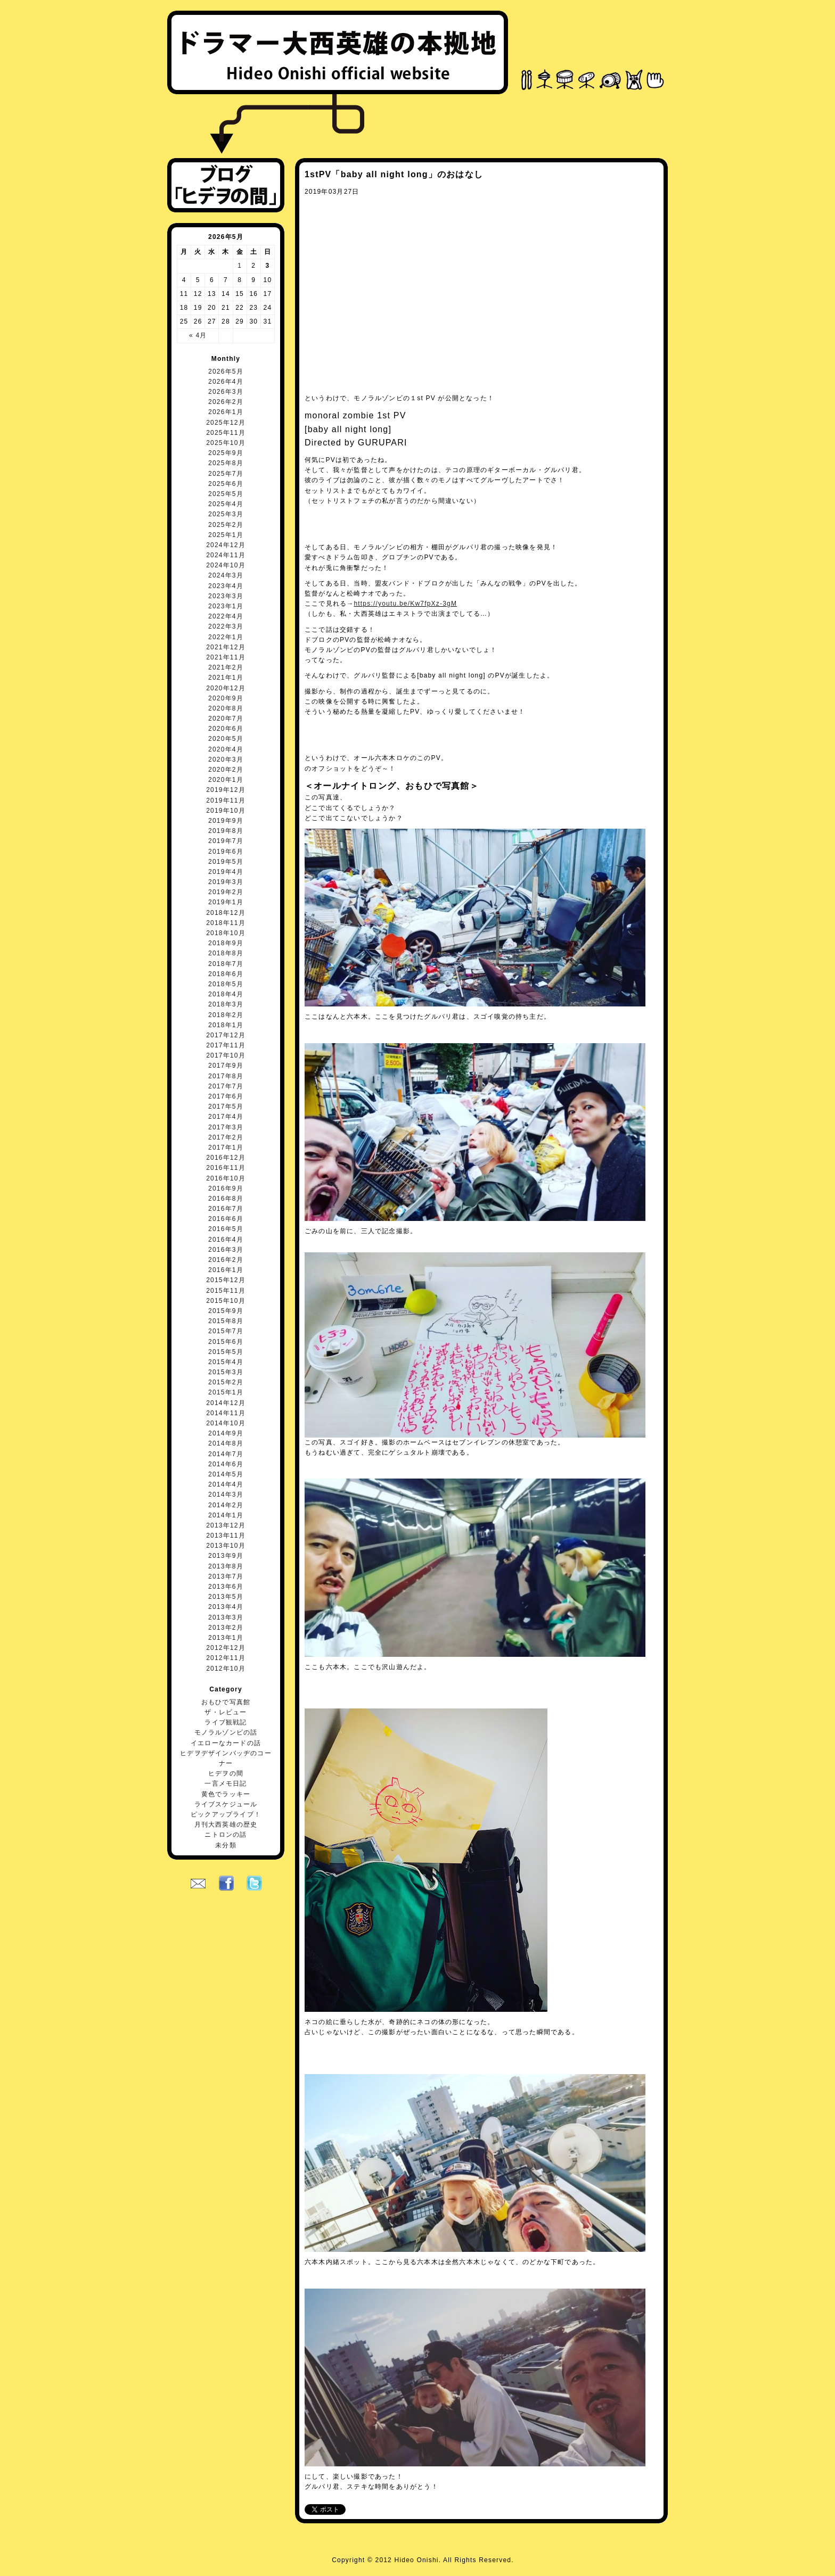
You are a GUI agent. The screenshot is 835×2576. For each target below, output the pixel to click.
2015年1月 (225, 1392)
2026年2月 (225, 402)
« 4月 (198, 335)
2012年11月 (225, 1658)
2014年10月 (225, 1423)
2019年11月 (225, 800)
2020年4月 (225, 749)
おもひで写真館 (225, 1702)
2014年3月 (225, 1494)
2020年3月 (225, 759)
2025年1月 (225, 535)
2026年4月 (225, 381)
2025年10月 (225, 443)
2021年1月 (225, 677)
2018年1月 (225, 1025)
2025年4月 (225, 504)
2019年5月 (225, 861)
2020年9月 (225, 698)
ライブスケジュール (226, 1804)
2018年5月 (225, 984)
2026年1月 (225, 412)
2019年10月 (225, 810)
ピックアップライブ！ (226, 1814)
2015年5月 (225, 1352)
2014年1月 (225, 1515)
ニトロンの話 (225, 1834)
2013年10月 (225, 1545)
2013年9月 (225, 1555)
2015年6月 (225, 1341)
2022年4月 (225, 616)
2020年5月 (225, 738)
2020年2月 (225, 769)
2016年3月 (225, 1249)
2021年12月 (225, 647)
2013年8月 (225, 1566)
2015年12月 (225, 1280)
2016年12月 (225, 1157)
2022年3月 (225, 626)
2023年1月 (225, 606)
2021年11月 (225, 657)
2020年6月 (225, 728)
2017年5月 (225, 1106)
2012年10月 (225, 1668)
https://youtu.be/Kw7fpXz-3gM (405, 603)
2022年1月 (225, 637)
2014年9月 (225, 1433)
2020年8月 (225, 708)
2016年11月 (225, 1167)
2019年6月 (225, 851)
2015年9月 (225, 1311)
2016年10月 (225, 1178)
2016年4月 (225, 1239)
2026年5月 (225, 371)
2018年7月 (225, 964)
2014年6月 (225, 1464)
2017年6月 (225, 1096)
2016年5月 (225, 1229)
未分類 (225, 1845)
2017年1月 (225, 1147)
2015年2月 (225, 1382)
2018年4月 (225, 994)
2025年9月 (225, 453)
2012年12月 (225, 1648)
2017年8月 (225, 1076)
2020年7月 (225, 718)
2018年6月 (225, 974)
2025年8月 (225, 463)
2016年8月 (225, 1198)
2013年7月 (225, 1576)
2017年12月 (225, 1035)
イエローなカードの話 (226, 1743)
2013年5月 (225, 1596)
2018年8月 (225, 953)
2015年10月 (225, 1300)
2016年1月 (225, 1270)
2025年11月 (225, 432)
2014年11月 (225, 1413)
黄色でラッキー (225, 1794)
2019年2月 (225, 892)
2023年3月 (225, 596)
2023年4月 (225, 586)
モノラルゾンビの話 (226, 1732)
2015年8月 (225, 1321)
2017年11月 (225, 1045)
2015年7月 (225, 1331)
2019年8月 (225, 831)
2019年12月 (225, 790)
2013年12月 (225, 1525)
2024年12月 (225, 545)
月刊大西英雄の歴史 (226, 1824)
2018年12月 (225, 913)
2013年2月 (225, 1627)
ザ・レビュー (225, 1712)
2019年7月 (225, 841)
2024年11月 (225, 555)
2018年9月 (225, 943)
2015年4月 (225, 1362)
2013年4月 (225, 1607)
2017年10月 (225, 1055)
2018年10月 (225, 933)
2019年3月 (225, 882)
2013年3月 (225, 1617)
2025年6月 (225, 484)
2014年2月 (225, 1505)
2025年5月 (225, 494)
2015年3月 (225, 1372)
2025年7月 (225, 473)
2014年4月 (225, 1484)
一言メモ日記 (225, 1783)
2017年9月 (225, 1065)
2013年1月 (225, 1637)
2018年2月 (225, 1015)
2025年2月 (225, 525)
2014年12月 (225, 1403)
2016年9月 (225, 1188)
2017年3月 (225, 1127)
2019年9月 (225, 820)
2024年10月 (225, 565)
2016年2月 (225, 1260)
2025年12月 (225, 422)
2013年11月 (225, 1535)
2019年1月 (225, 902)
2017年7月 (225, 1086)
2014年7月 (225, 1454)
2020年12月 (225, 688)
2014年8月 (225, 1443)
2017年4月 (225, 1116)
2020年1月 (225, 779)
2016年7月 (225, 1208)
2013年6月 (225, 1586)
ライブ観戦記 (225, 1722)
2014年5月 (225, 1474)
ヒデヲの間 (225, 1773)
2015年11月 (225, 1290)
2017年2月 (225, 1137)
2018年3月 (225, 1004)
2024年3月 (225, 575)
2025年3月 (225, 514)
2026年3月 (225, 391)
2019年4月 (225, 872)
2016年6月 (225, 1219)
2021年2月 (225, 667)
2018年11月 (225, 923)
